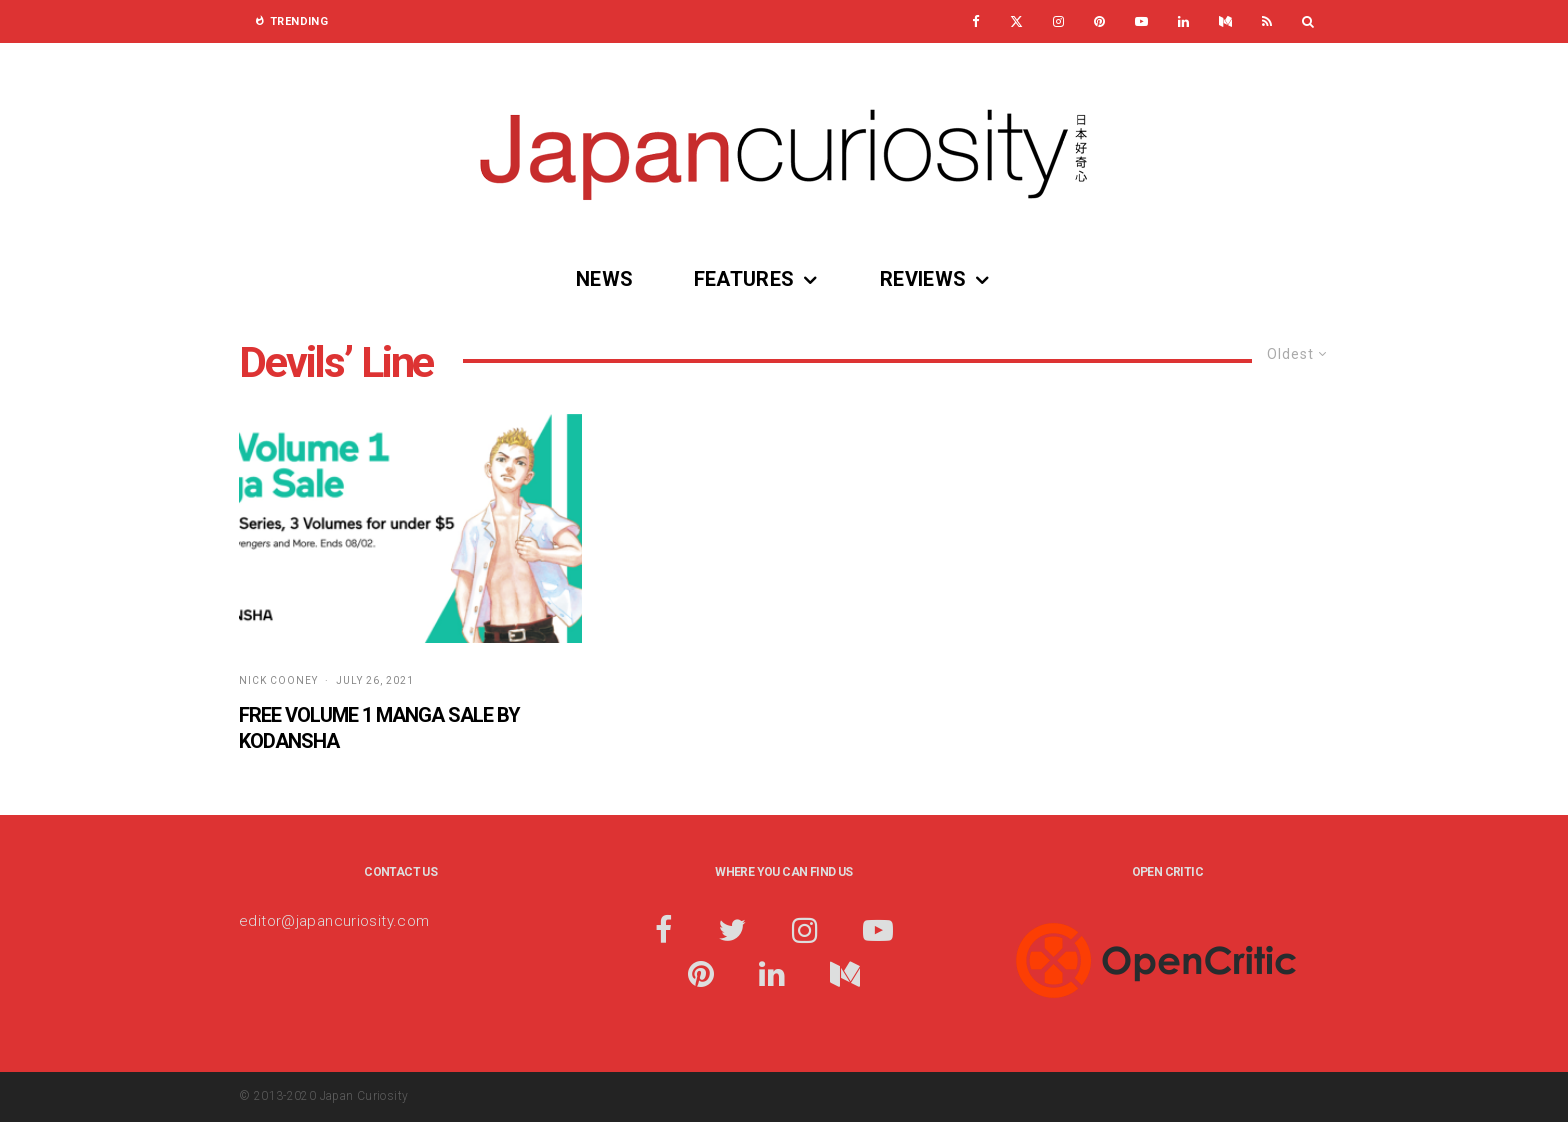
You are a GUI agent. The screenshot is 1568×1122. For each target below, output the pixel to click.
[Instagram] (1058, 21)
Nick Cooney (278, 680)
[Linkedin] (1183, 21)
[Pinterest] (1099, 21)
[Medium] (1225, 21)
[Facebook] (976, 21)
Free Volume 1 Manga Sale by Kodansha (379, 728)
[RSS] (1267, 21)
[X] (1016, 21)
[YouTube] (1141, 21)
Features (744, 279)
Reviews (923, 279)
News (605, 279)
